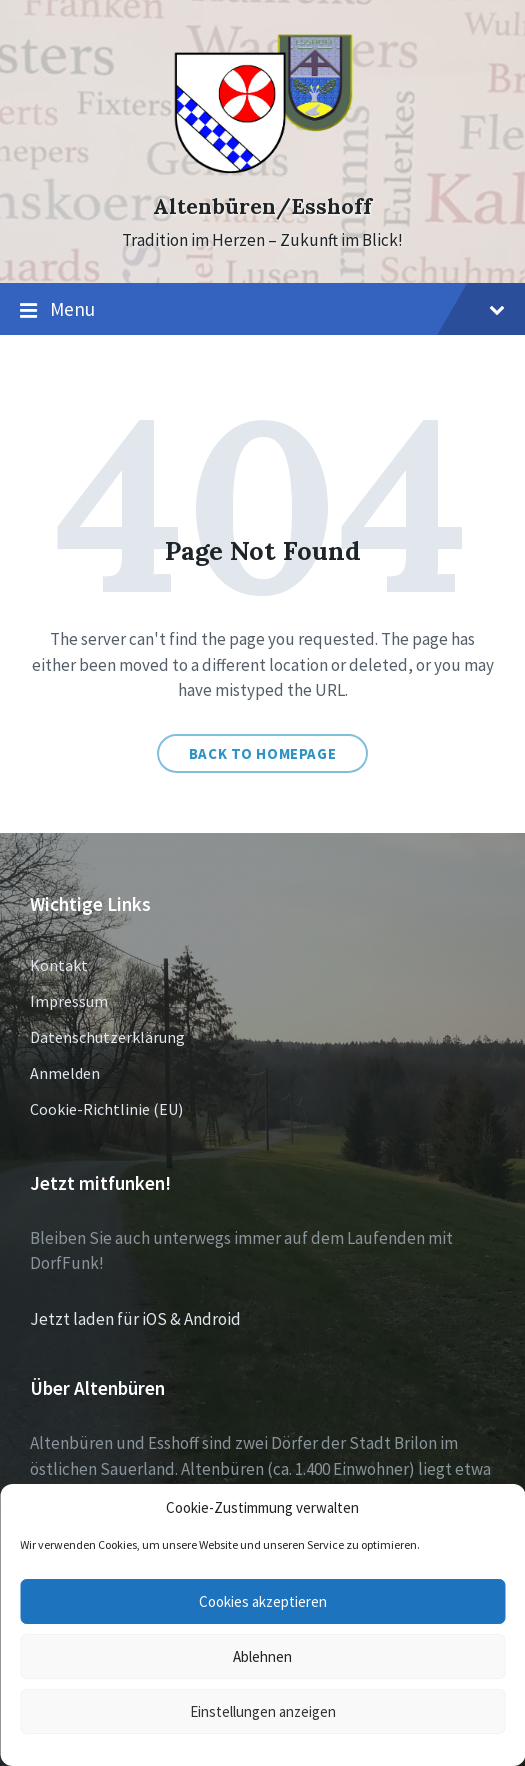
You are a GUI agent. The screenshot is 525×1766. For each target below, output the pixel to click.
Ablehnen (262, 1656)
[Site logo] (262, 171)
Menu (262, 310)
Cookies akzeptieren (263, 1601)
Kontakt (59, 965)
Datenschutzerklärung (107, 1037)
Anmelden (65, 1073)
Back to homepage (263, 753)
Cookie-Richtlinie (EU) (106, 1109)
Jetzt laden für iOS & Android (135, 1319)
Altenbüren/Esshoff (262, 206)
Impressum (69, 1001)
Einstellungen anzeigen (263, 1711)
